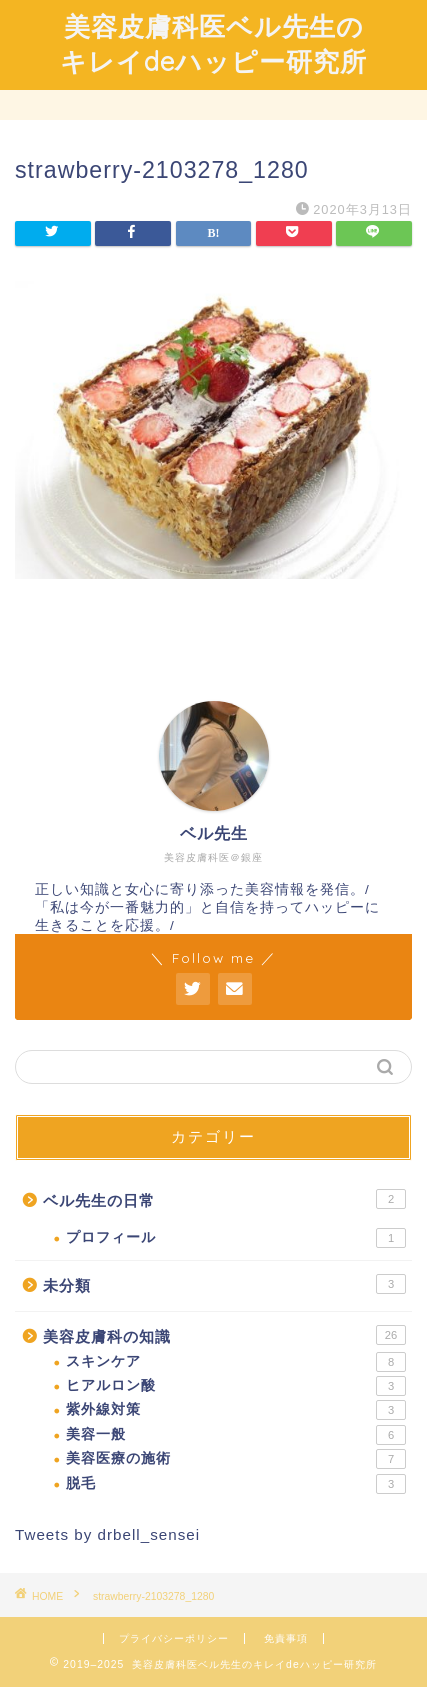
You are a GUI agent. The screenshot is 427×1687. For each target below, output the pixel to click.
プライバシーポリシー (174, 1638)
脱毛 (236, 1484)
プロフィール (236, 1238)
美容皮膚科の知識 (224, 1335)
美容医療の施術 (236, 1459)
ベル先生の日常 (224, 1199)
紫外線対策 (236, 1410)
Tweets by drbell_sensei (107, 1534)
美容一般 (236, 1435)
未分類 (224, 1284)
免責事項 (286, 1638)
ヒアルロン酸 (236, 1386)
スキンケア (236, 1362)
